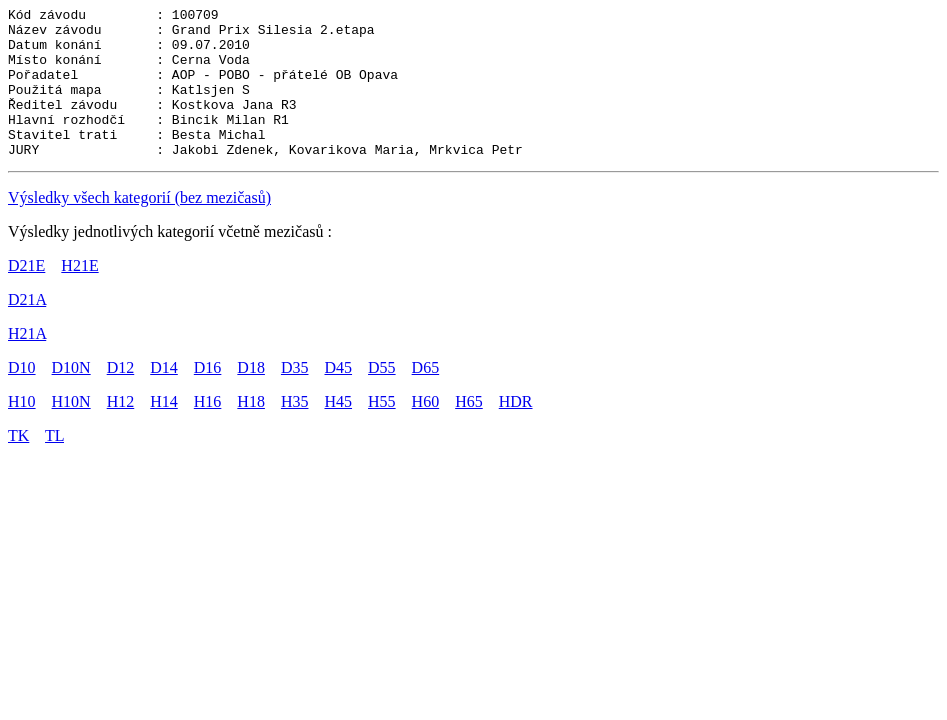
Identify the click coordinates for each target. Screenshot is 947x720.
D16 (208, 397)
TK (18, 465)
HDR (516, 431)
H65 (469, 431)
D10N (71, 397)
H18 (251, 431)
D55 (382, 397)
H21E (79, 295)
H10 (22, 431)
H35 (295, 431)
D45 (338, 397)
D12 (121, 397)
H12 (121, 431)
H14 (164, 431)
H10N (71, 431)
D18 (251, 397)
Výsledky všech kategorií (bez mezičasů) (139, 227)
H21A (27, 363)
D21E (26, 295)
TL (54, 465)
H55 (382, 431)
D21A (27, 329)
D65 (426, 397)
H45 (338, 431)
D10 (22, 397)
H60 (426, 431)
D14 (164, 397)
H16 (208, 431)
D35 (295, 397)
